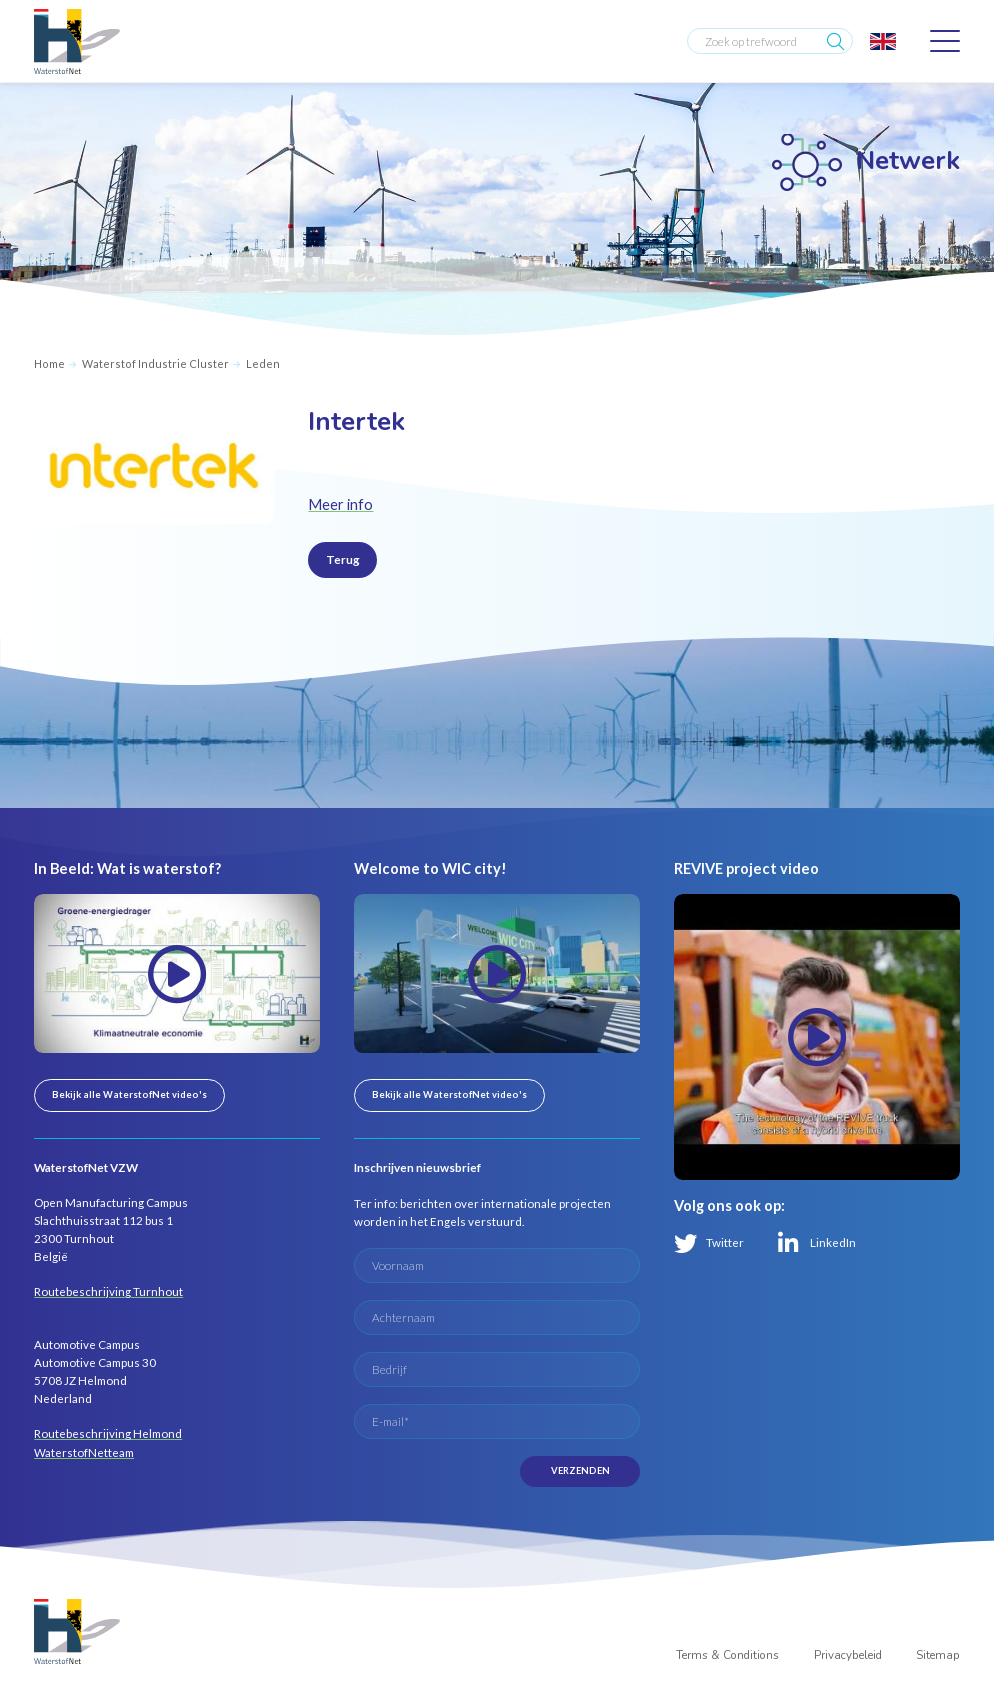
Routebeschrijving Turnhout (108, 1291)
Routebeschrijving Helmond (108, 1433)
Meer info (340, 504)
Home (49, 363)
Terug (343, 559)
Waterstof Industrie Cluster (155, 363)
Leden (263, 363)
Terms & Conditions (727, 1655)
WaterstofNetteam (84, 1452)
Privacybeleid (848, 1655)
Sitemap (938, 1655)
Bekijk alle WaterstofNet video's (129, 1094)
